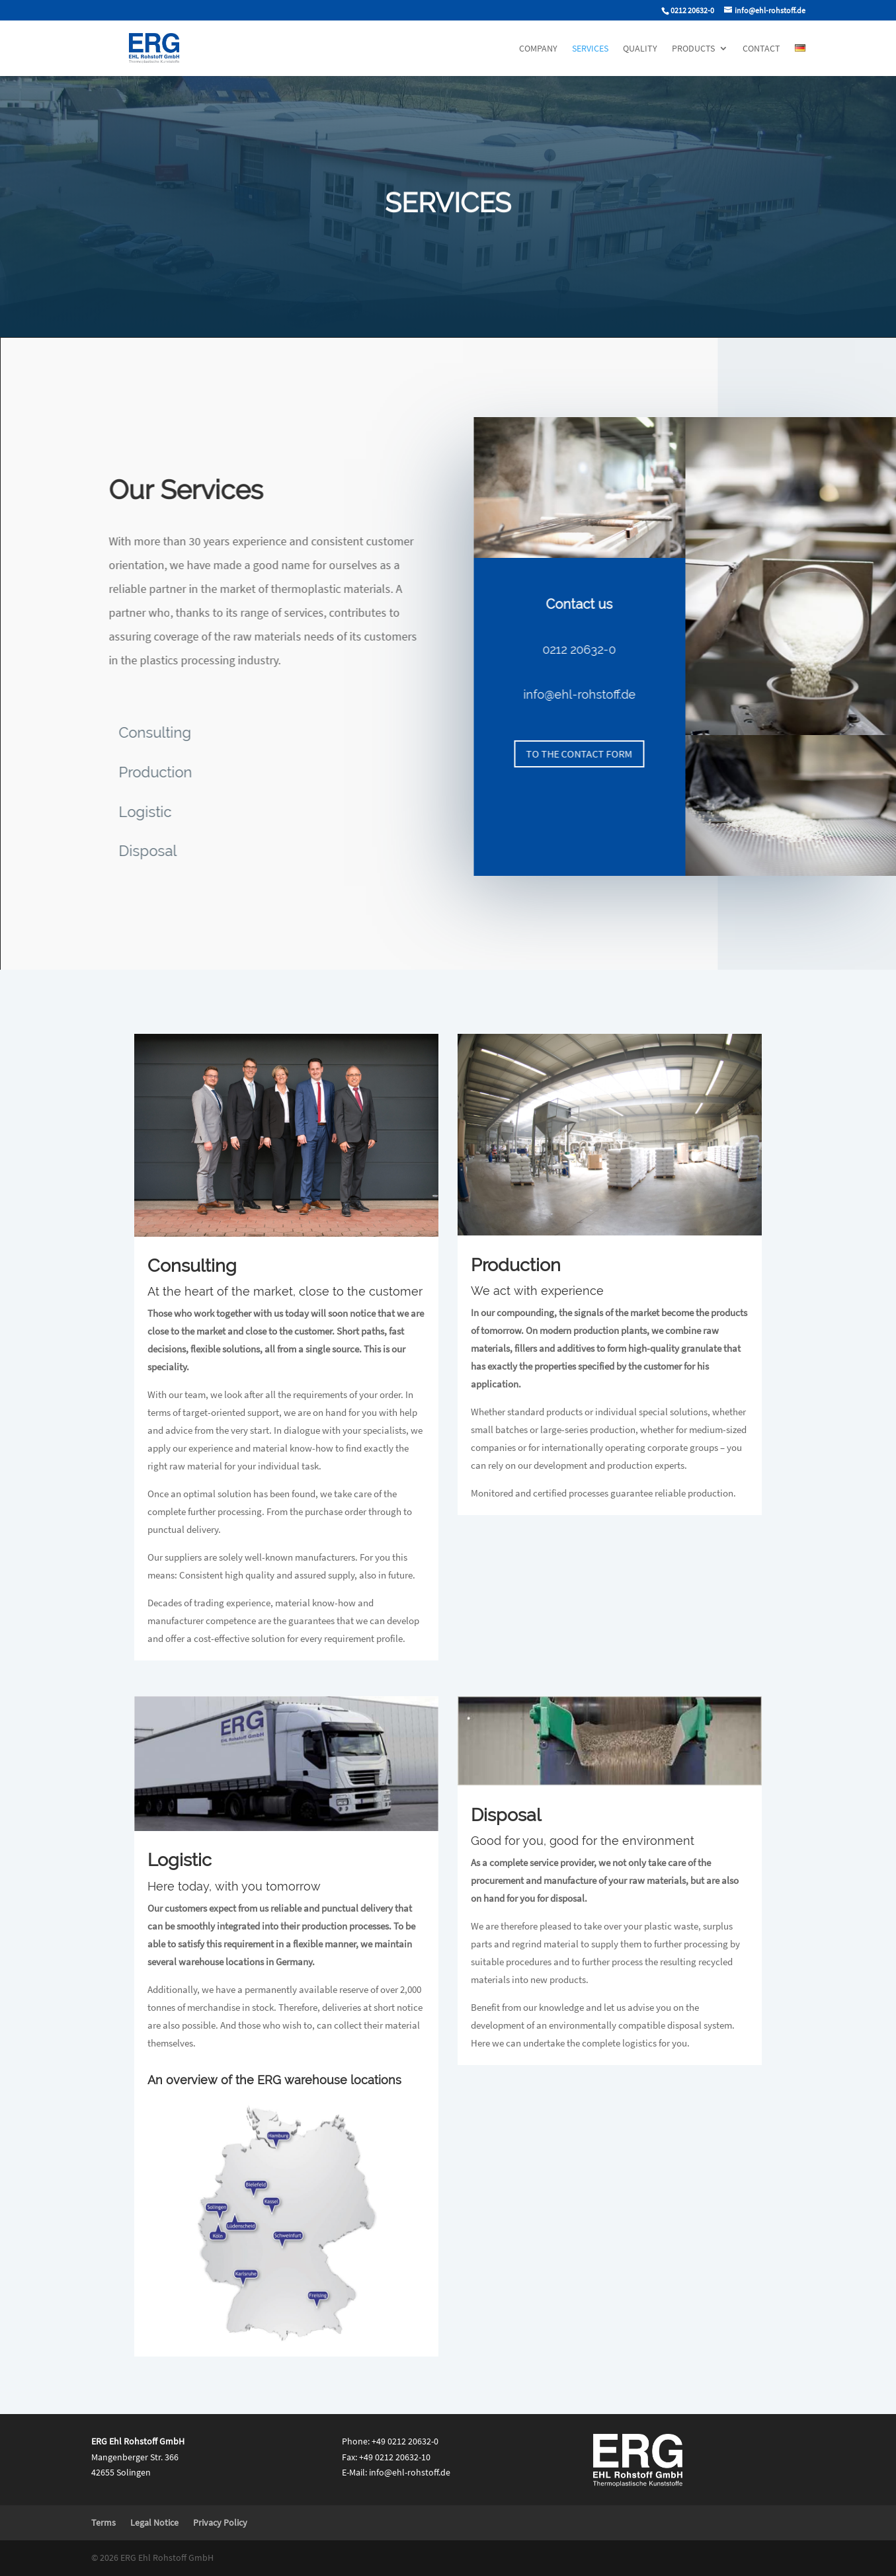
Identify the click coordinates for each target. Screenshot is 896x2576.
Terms (103, 2522)
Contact (761, 49)
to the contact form (593, 753)
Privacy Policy (220, 2522)
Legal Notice (154, 2522)
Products (693, 49)
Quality (640, 49)
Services (590, 49)
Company (538, 49)
